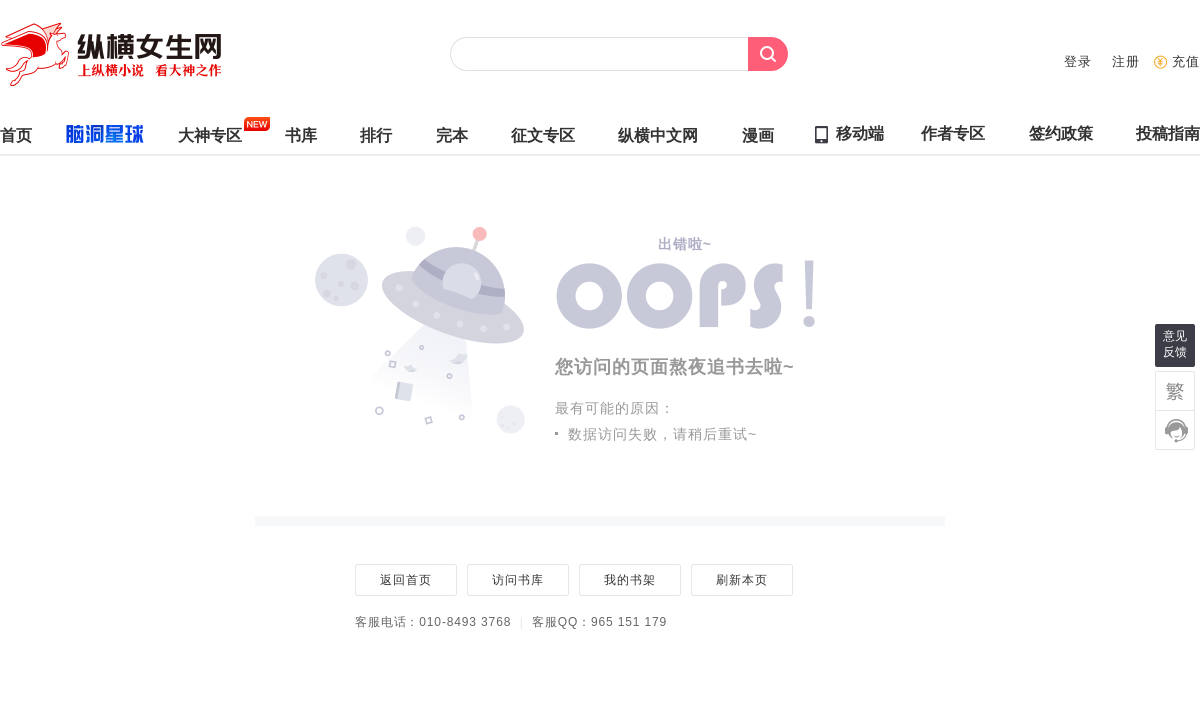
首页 (16, 140)
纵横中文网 (658, 140)
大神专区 (210, 140)
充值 (1186, 61)
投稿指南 (1168, 138)
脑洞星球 (96, 138)
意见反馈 (1175, 344)
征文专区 (543, 140)
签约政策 (1061, 138)
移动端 (860, 133)
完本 (452, 140)
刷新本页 (741, 580)
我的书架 (629, 580)
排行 (376, 140)
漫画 (758, 140)
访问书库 (517, 580)
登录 (1078, 61)
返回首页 (405, 580)
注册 (1126, 61)
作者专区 (953, 138)
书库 (301, 140)
